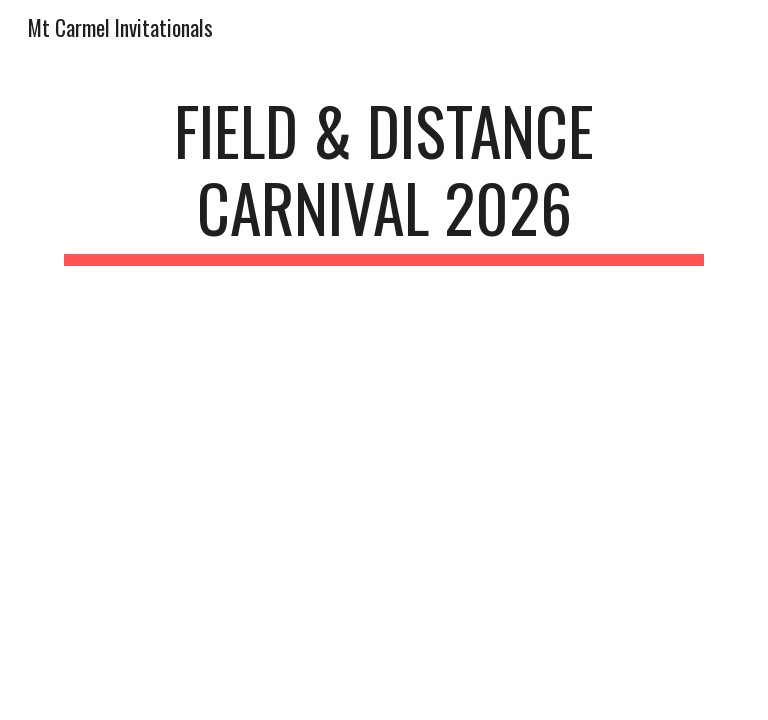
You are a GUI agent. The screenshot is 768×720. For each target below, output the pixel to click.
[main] (383, 179)
